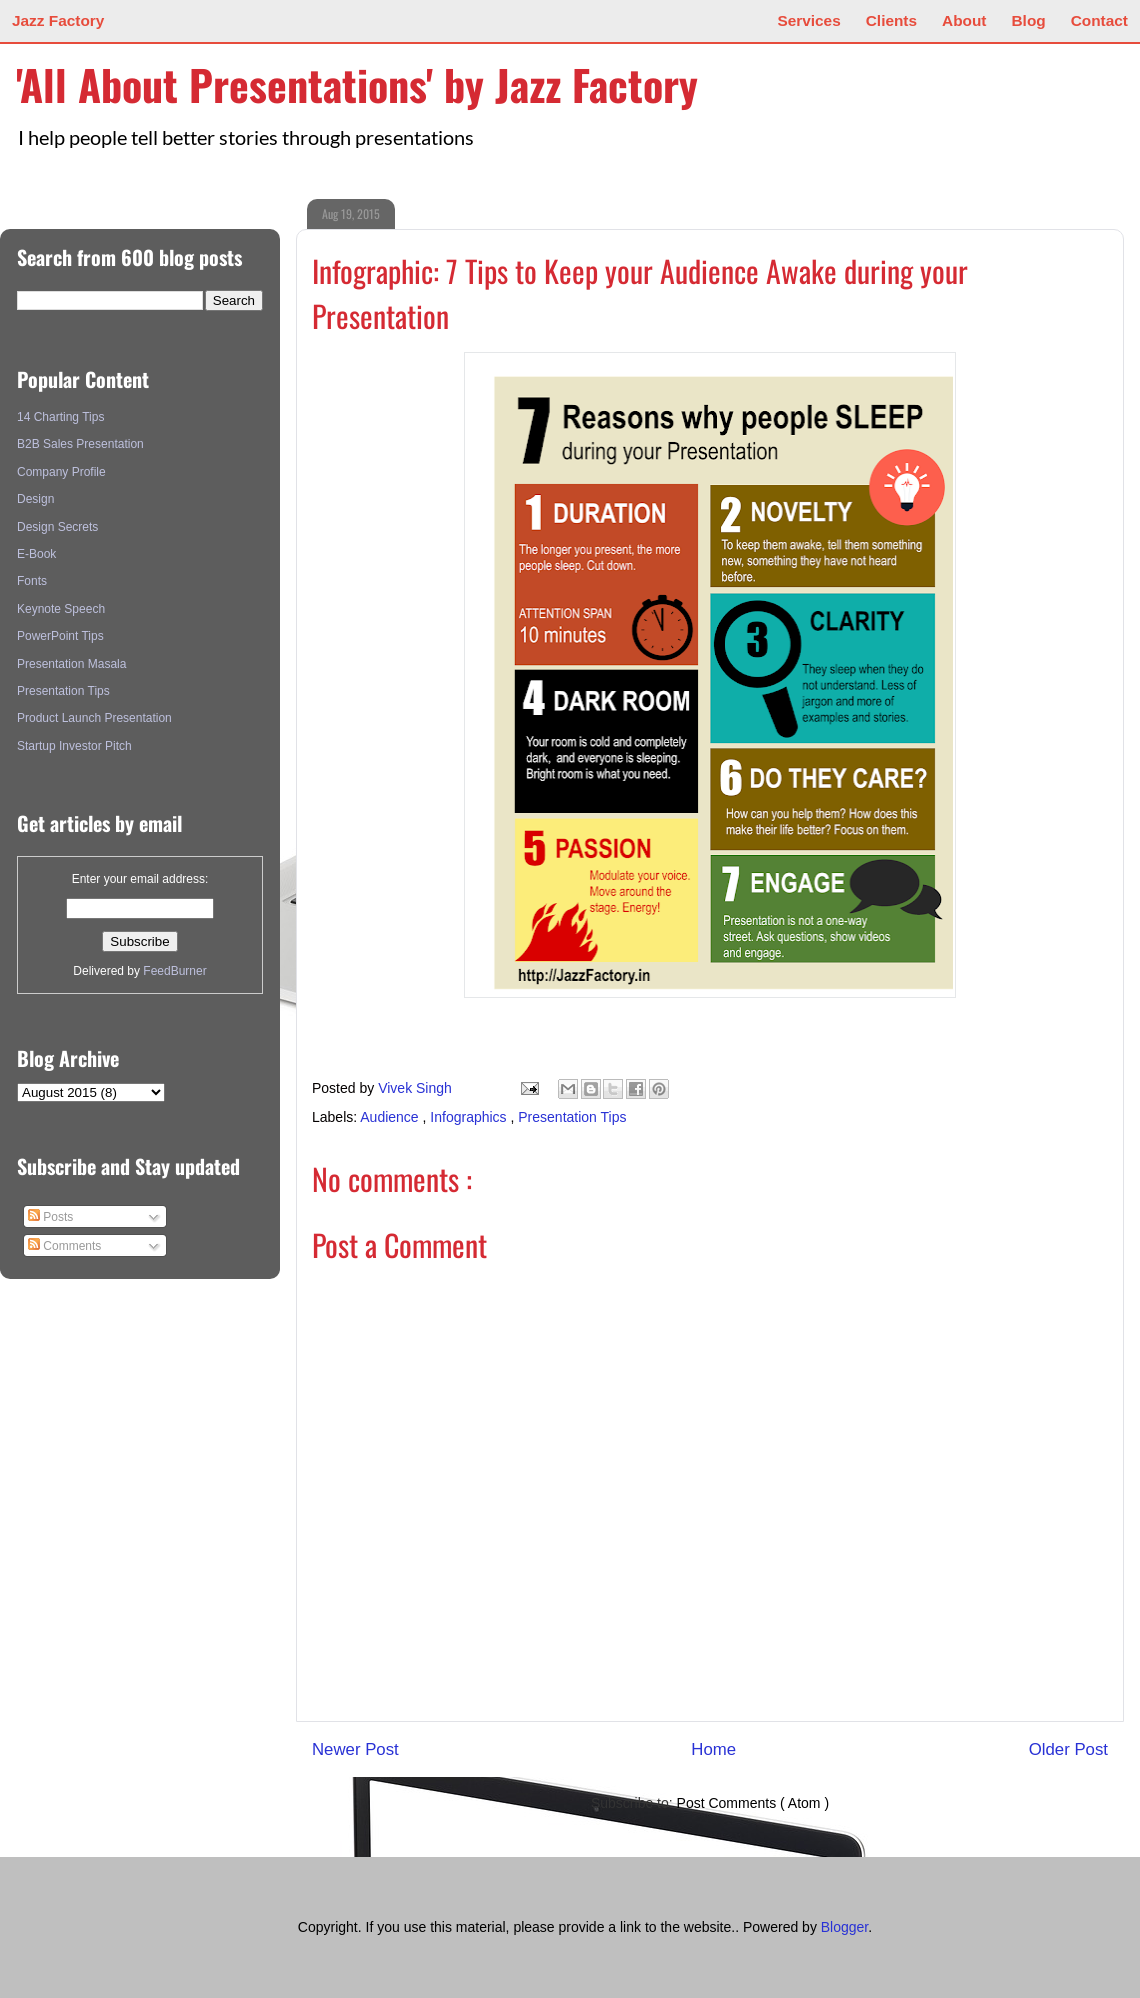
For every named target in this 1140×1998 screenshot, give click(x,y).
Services (808, 20)
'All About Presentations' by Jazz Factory (357, 84)
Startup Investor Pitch (74, 746)
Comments (64, 1246)
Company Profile (61, 472)
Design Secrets (57, 527)
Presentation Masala (71, 664)
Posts (50, 1217)
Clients (891, 20)
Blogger (844, 1927)
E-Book (36, 554)
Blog (1029, 20)
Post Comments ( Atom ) (753, 1803)
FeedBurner (174, 971)
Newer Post (355, 1749)
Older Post (1068, 1749)
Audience (391, 1117)
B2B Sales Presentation (80, 444)
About (964, 20)
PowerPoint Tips (60, 636)
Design (35, 499)
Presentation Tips (572, 1117)
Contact (1099, 20)
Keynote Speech (61, 609)
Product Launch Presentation (94, 718)
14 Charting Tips (60, 417)
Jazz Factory (58, 20)
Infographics (470, 1117)
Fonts (32, 581)
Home (713, 1749)
